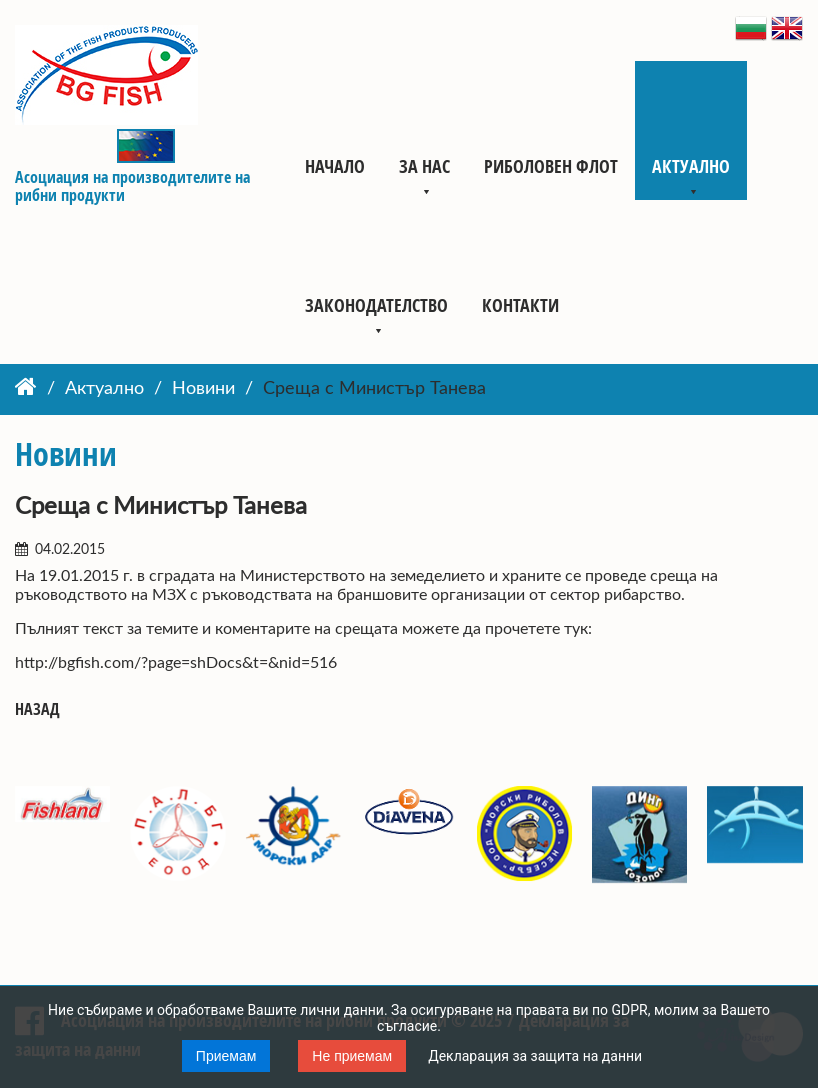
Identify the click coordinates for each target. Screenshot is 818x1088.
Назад (37, 709)
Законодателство (376, 305)
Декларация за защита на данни (535, 1056)
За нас (424, 166)
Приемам (226, 1056)
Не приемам (352, 1056)
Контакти (520, 305)
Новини (203, 389)
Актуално (691, 166)
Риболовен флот (551, 166)
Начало (335, 166)
